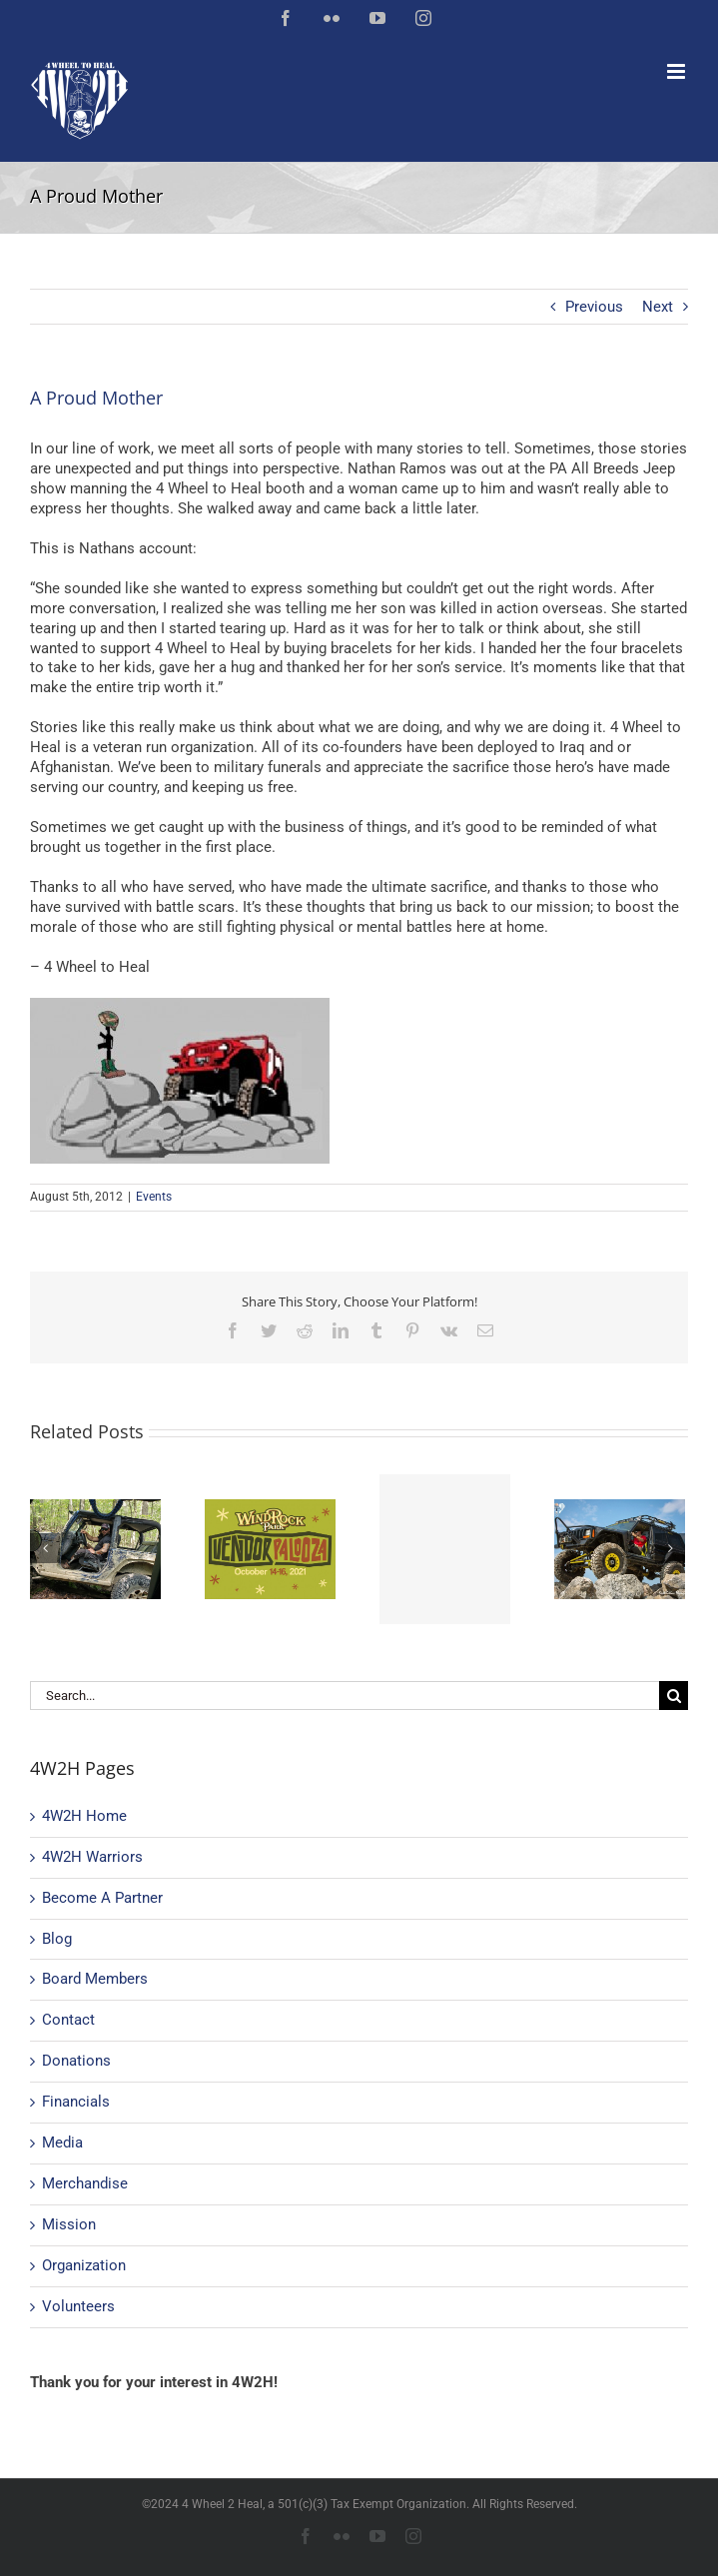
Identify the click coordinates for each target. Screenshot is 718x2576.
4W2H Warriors (92, 1857)
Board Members (95, 1979)
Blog (57, 1939)
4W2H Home (84, 1816)
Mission (69, 2224)
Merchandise (85, 2183)
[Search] (673, 1695)
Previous (594, 307)
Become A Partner (102, 1898)
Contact (68, 2020)
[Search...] (344, 1695)
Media (62, 2142)
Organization (84, 2265)
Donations (76, 2061)
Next (657, 307)
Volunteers (78, 2306)
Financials (76, 2102)
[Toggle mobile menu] (677, 71)
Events (154, 1197)
